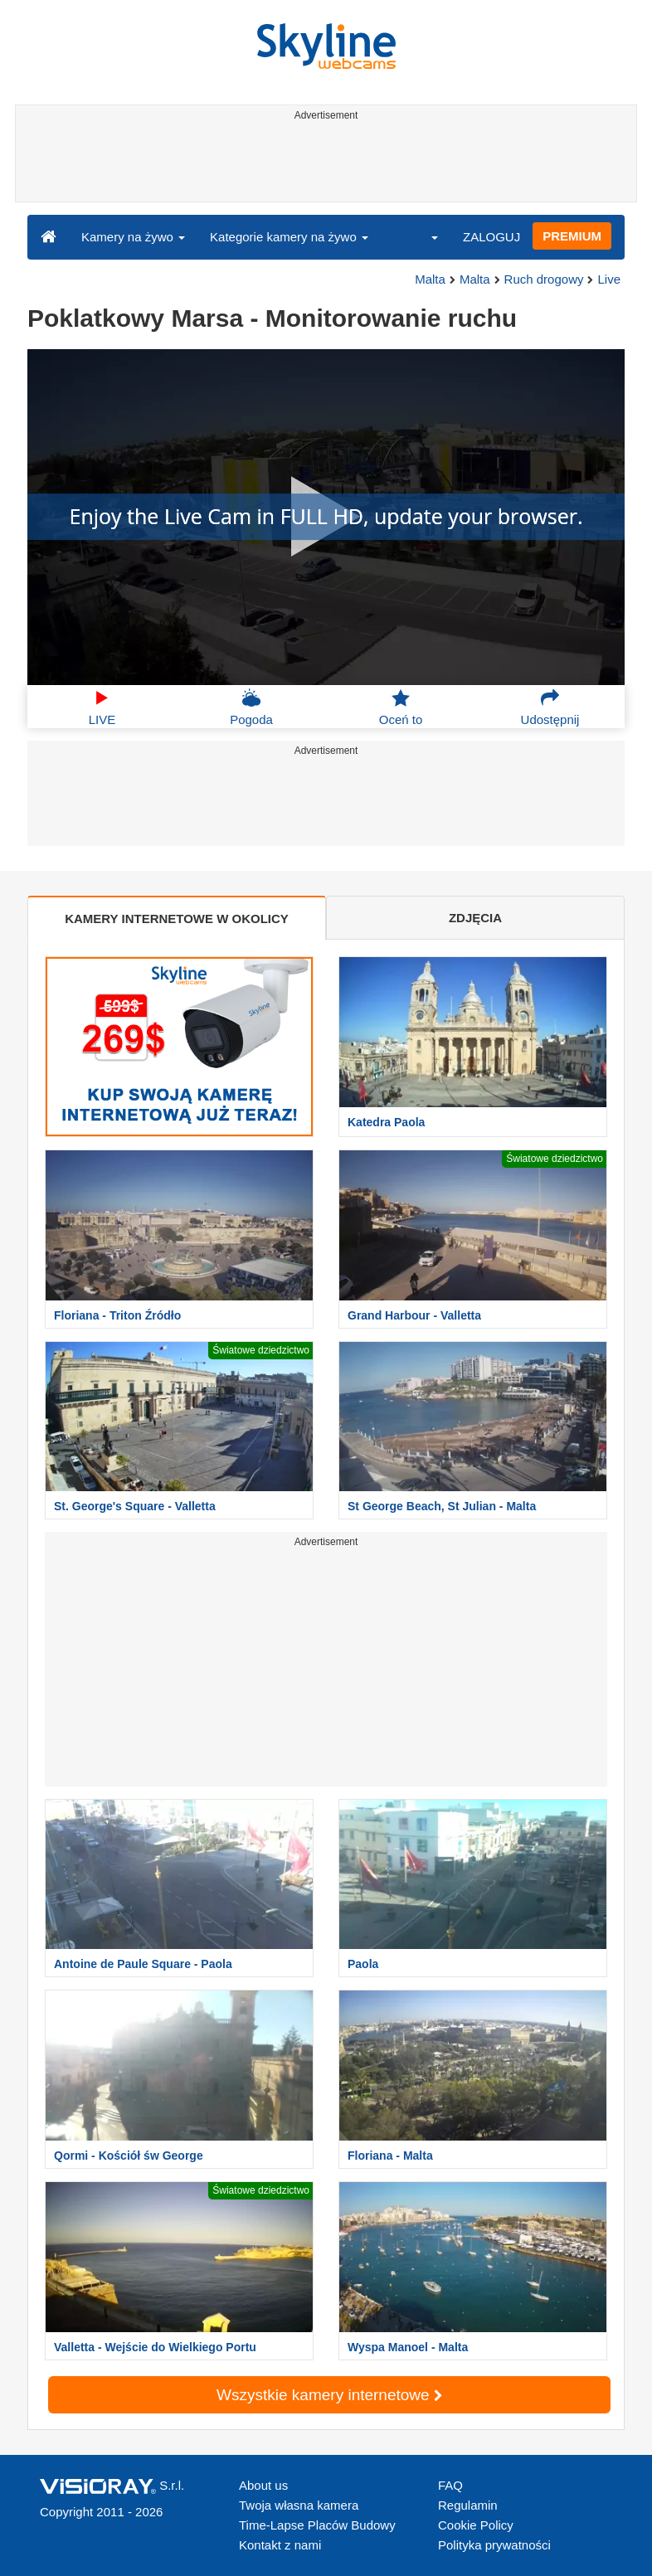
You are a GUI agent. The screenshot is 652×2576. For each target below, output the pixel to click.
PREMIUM (572, 236)
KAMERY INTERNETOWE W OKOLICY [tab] (177, 918)
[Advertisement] (323, 164)
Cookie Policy (475, 2525)
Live (608, 279)
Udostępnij (550, 707)
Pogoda (251, 707)
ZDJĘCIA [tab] (475, 918)
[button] (423, 236)
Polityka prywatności (494, 2545)
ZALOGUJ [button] (491, 237)
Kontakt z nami (280, 2545)
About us (263, 2485)
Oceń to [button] (401, 707)
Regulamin (468, 2505)
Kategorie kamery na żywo (289, 237)
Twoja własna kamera (298, 2505)
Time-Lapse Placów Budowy (317, 2525)
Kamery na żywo (133, 237)
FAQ (450, 2485)
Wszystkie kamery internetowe (329, 2394)
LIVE (102, 707)
